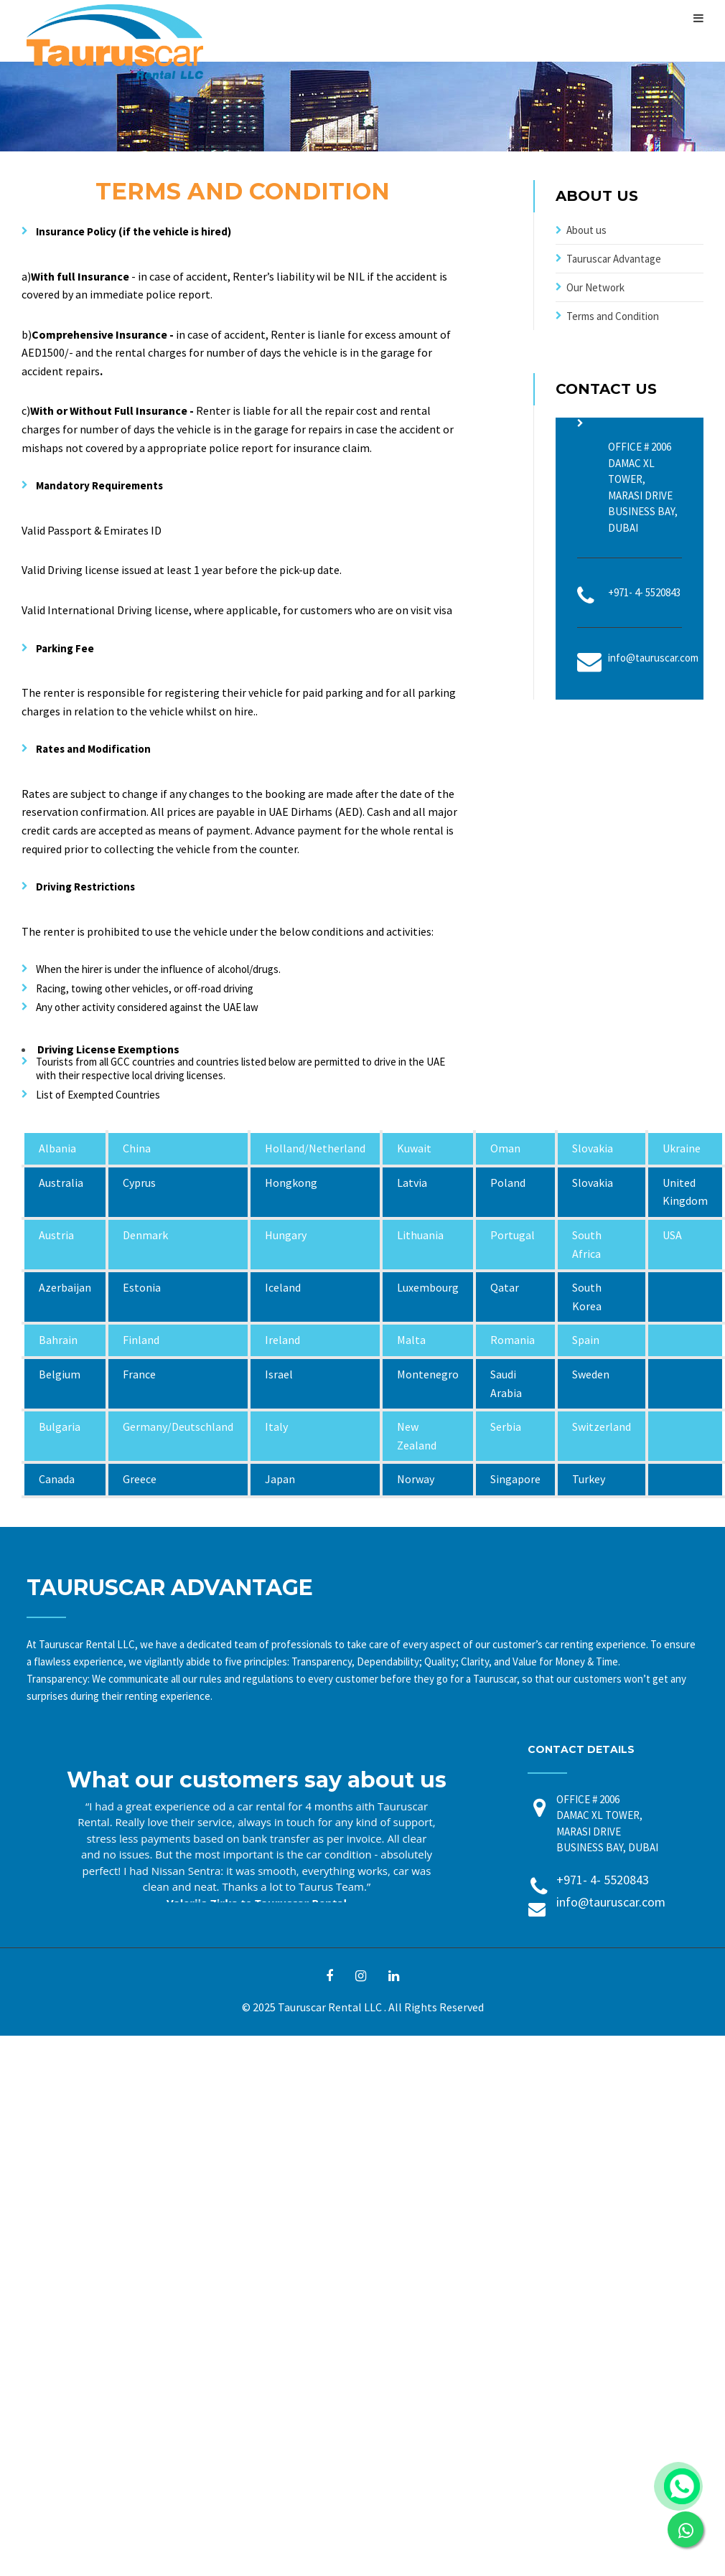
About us (586, 230)
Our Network (595, 287)
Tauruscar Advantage (613, 258)
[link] (685, 2529)
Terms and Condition (612, 316)
